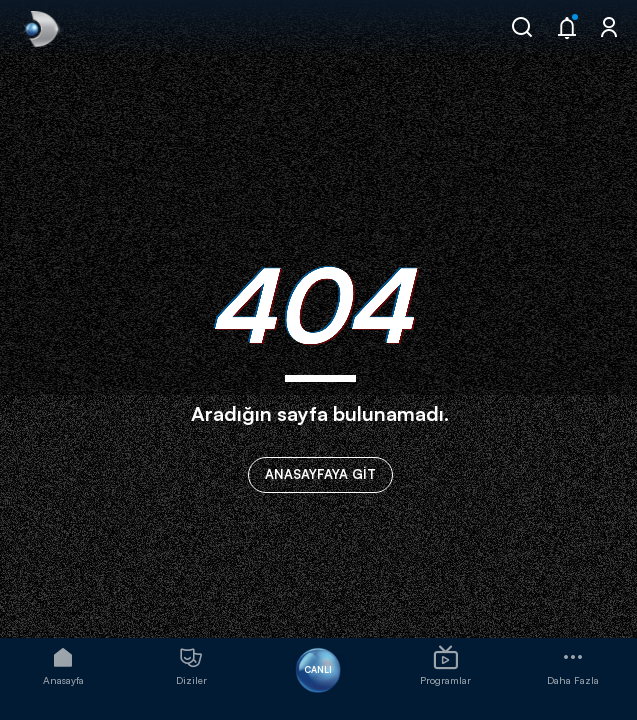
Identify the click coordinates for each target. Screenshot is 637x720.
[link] (40, 29)
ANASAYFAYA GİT (320, 474)
